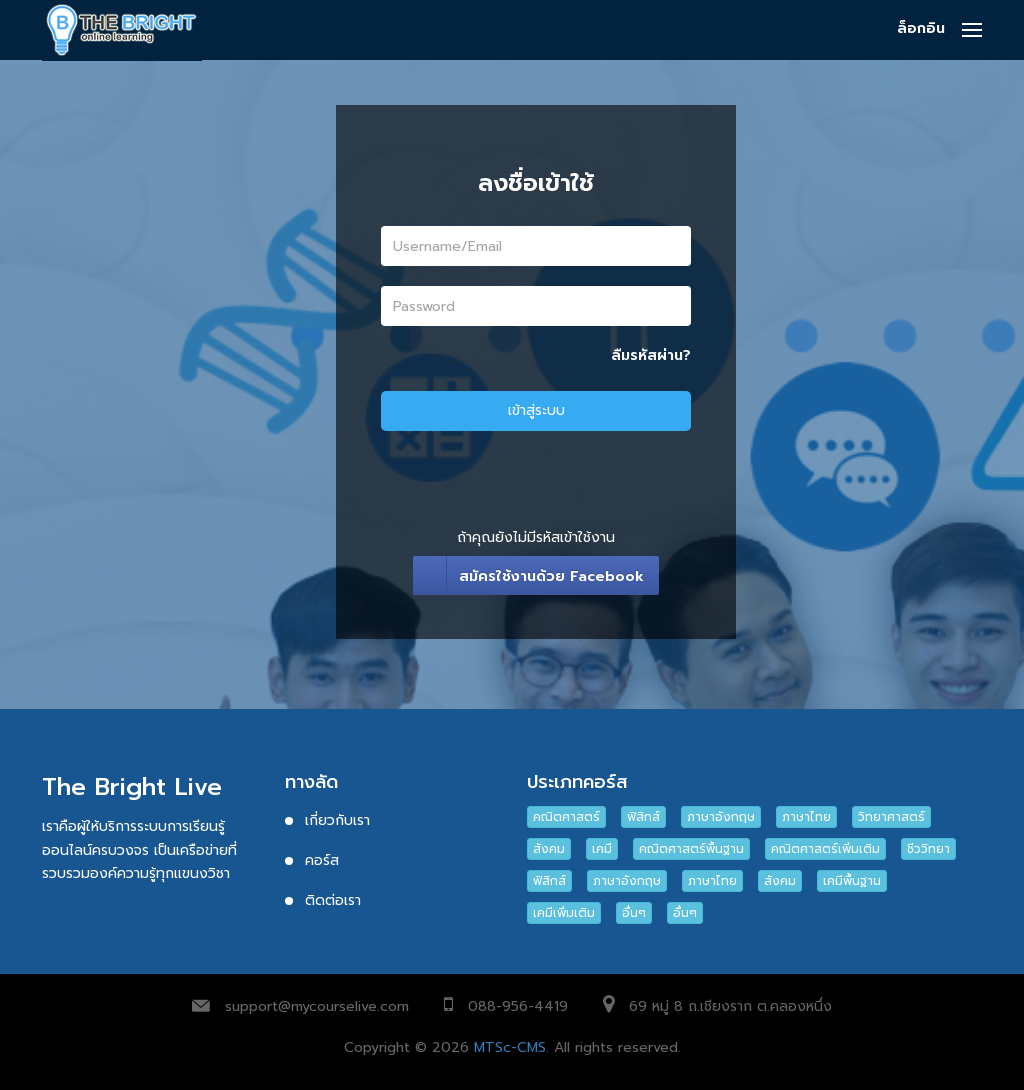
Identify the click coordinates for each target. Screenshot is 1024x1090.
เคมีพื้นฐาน (852, 881)
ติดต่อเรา (333, 900)
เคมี (602, 849)
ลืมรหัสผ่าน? (651, 356)
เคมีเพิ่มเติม (564, 913)
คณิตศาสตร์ (566, 817)
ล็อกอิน (921, 28)
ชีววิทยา (928, 849)
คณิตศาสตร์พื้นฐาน (691, 849)
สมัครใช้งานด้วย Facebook (551, 576)
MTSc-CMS (510, 1047)
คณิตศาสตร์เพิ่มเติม (825, 849)
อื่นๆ (634, 913)
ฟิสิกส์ (643, 817)
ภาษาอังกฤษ (721, 817)
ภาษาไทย (806, 817)
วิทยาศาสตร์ (891, 817)
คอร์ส (322, 860)
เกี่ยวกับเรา (337, 820)
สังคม (549, 849)
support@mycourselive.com (317, 1006)
